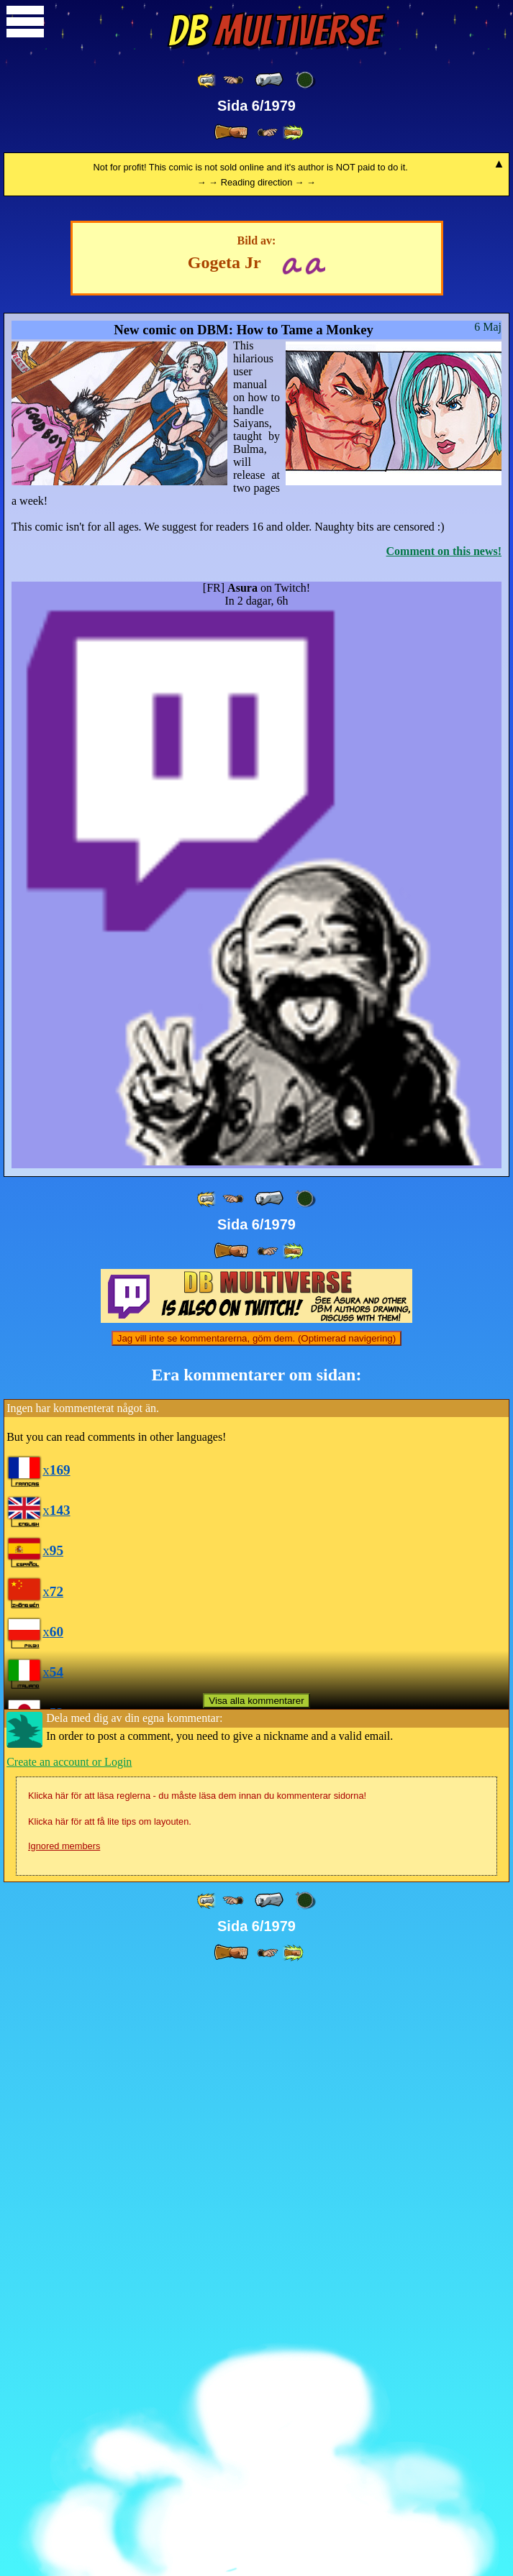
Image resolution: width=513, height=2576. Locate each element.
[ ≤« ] (233, 80)
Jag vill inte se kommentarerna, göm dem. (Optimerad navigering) (256, 1940)
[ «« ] (207, 80)
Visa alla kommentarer (256, 2302)
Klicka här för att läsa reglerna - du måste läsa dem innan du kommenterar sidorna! (197, 2397)
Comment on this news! (443, 1153)
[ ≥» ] (267, 133)
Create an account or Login (69, 2363)
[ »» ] (293, 133)
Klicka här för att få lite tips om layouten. (109, 2423)
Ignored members (64, 2447)
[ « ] (269, 80)
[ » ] (231, 132)
